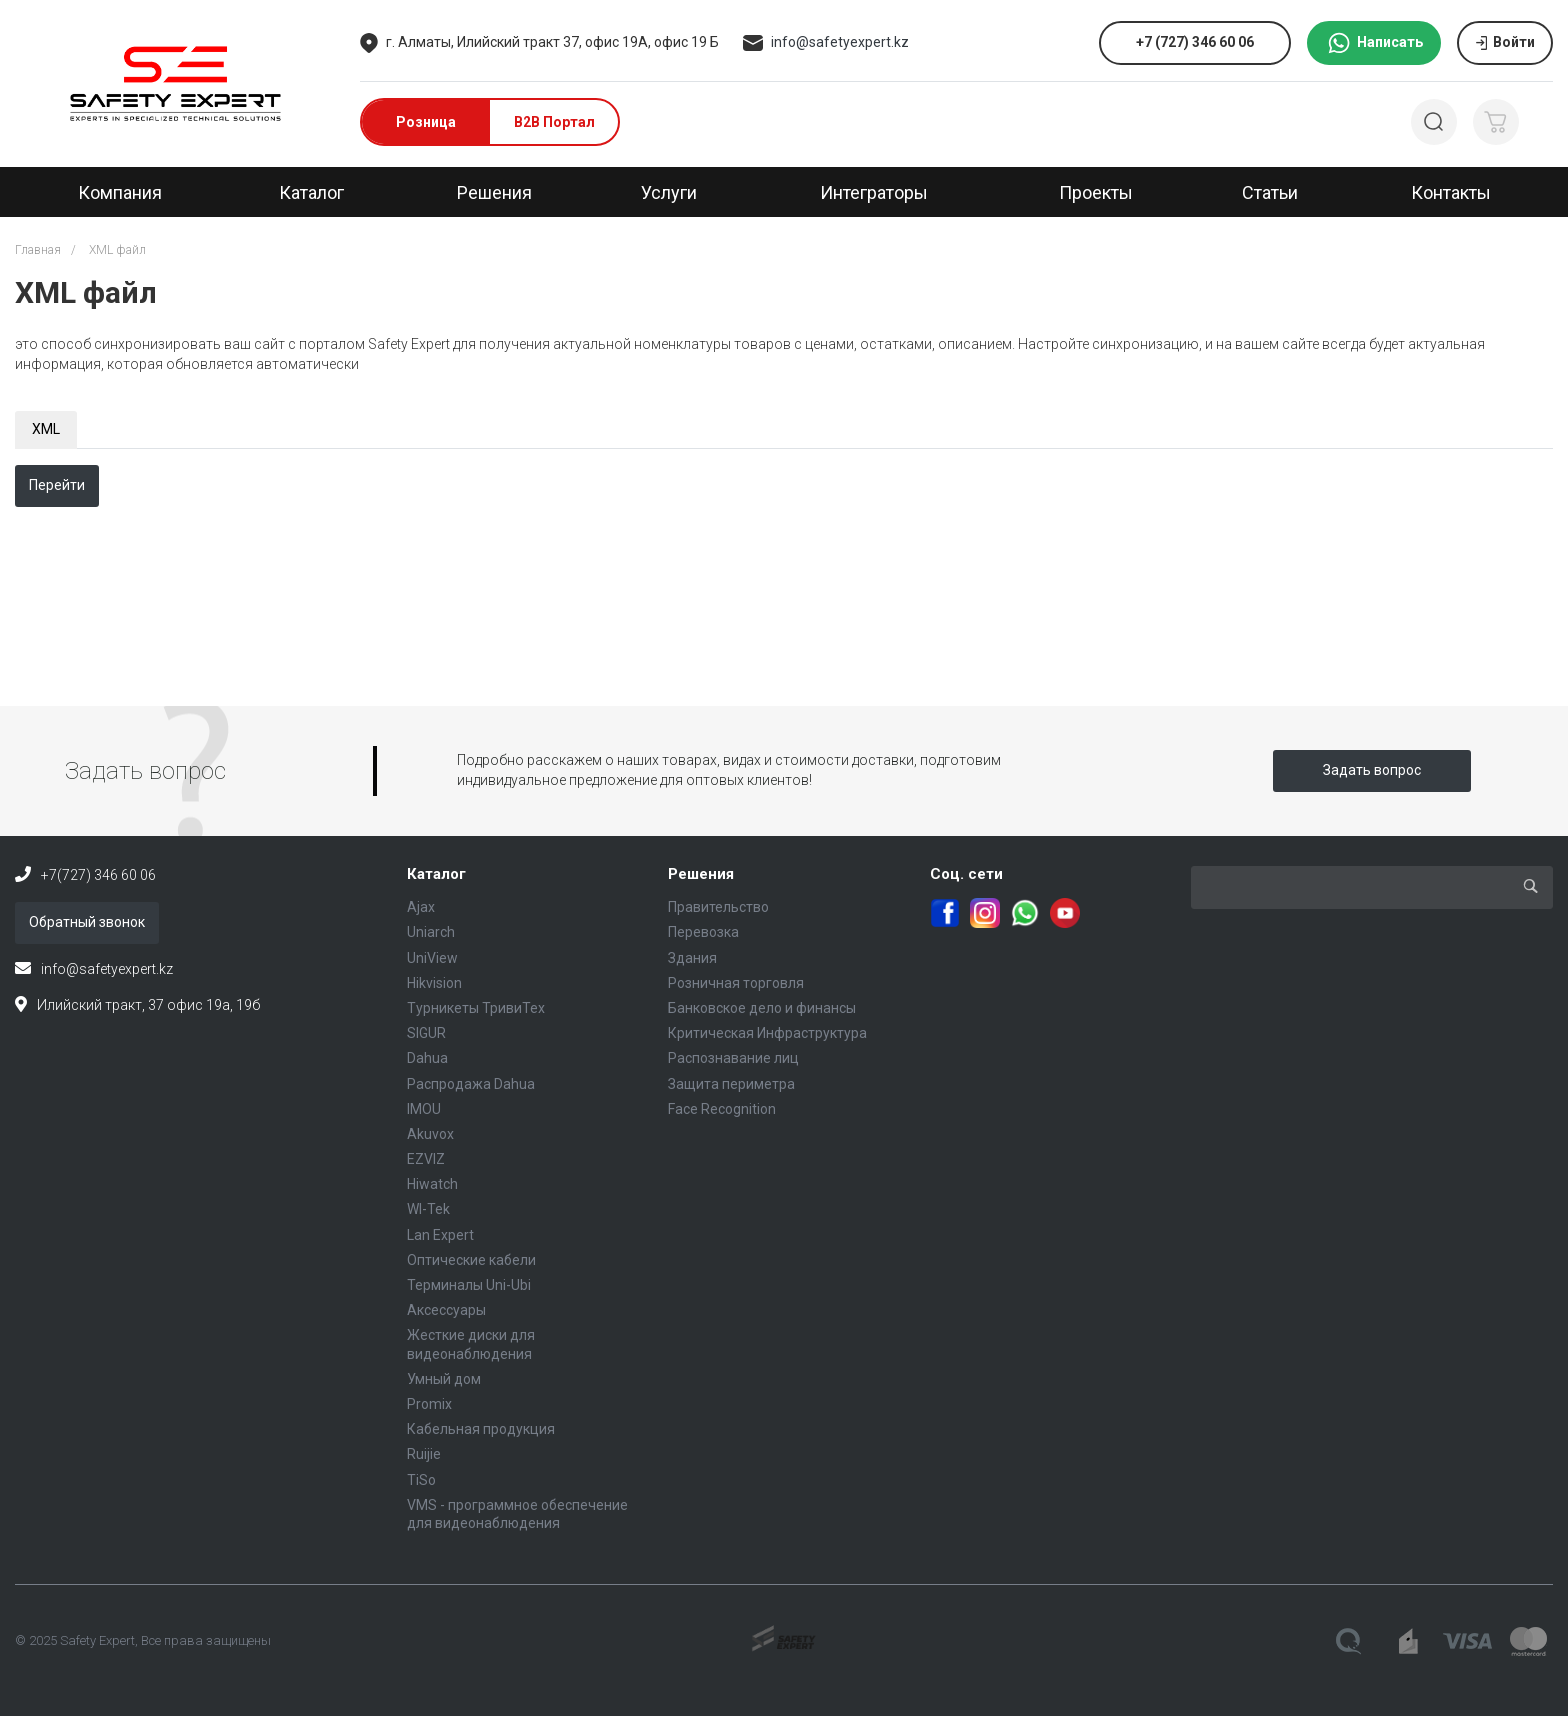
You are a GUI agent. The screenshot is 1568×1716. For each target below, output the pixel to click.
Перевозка (703, 932)
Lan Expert (440, 1235)
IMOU (424, 1109)
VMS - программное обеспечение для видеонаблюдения (517, 1514)
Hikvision (434, 983)
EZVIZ (426, 1159)
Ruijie (424, 1454)
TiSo (421, 1480)
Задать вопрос (1372, 770)
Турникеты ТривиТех (476, 1008)
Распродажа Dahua (471, 1084)
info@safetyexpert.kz (840, 42)
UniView (432, 958)
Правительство (718, 907)
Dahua (427, 1058)
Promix (429, 1404)
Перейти (57, 485)
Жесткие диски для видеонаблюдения (471, 1344)
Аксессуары (446, 1310)
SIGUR (426, 1033)
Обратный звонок (87, 922)
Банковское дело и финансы (762, 1008)
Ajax (421, 907)
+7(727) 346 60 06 (98, 875)
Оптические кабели (471, 1260)
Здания (692, 958)
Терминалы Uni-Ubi (469, 1285)
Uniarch (431, 932)
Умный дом (444, 1379)
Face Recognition (722, 1109)
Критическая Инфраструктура (767, 1033)
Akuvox (430, 1134)
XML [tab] (46, 429)
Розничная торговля (736, 983)
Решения (701, 874)
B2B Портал (554, 122)
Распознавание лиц (733, 1058)
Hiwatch (432, 1184)
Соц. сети (966, 874)
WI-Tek (428, 1209)
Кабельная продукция (481, 1429)
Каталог (436, 874)
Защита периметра (731, 1084)
